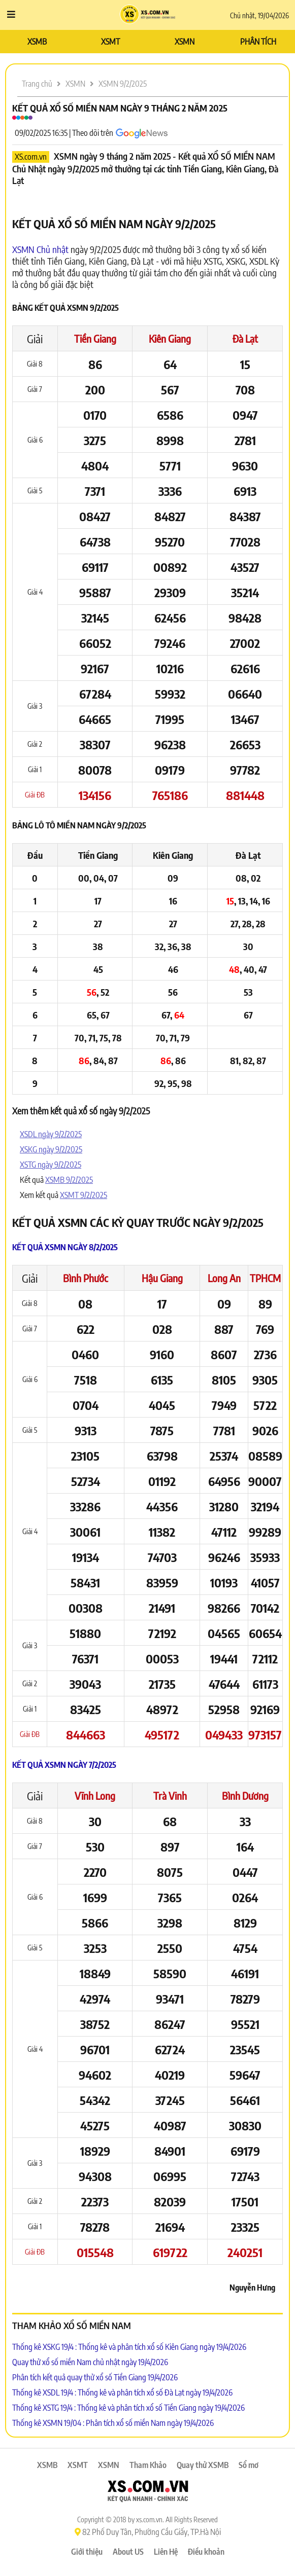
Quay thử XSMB (202, 2465)
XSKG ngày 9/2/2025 (51, 1149)
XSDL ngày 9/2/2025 (51, 1134)
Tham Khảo (148, 2465)
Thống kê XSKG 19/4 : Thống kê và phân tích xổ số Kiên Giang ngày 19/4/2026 (129, 2347)
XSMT (110, 42)
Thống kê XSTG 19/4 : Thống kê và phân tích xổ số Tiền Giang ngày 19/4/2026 (128, 2408)
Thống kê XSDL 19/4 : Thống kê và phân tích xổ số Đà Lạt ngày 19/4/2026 (122, 2392)
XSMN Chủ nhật (40, 249)
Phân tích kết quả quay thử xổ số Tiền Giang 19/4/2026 (95, 2377)
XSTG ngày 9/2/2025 (50, 1164)
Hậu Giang (162, 1278)
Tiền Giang (95, 338)
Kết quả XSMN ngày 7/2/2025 (64, 1765)
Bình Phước (85, 1278)
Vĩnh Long (95, 1795)
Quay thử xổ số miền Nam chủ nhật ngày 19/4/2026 (90, 2362)
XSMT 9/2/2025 (83, 1195)
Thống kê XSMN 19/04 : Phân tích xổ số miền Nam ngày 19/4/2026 (113, 2423)
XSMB (37, 42)
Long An (224, 1278)
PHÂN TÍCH (258, 42)
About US (128, 2552)
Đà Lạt (245, 338)
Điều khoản (206, 2552)
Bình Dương (245, 1795)
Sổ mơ (248, 2465)
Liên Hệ (166, 2552)
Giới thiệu (87, 2552)
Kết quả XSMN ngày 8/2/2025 (65, 1247)
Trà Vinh (170, 1795)
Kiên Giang (170, 338)
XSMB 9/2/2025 (69, 1180)
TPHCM (265, 1278)
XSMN (184, 42)
